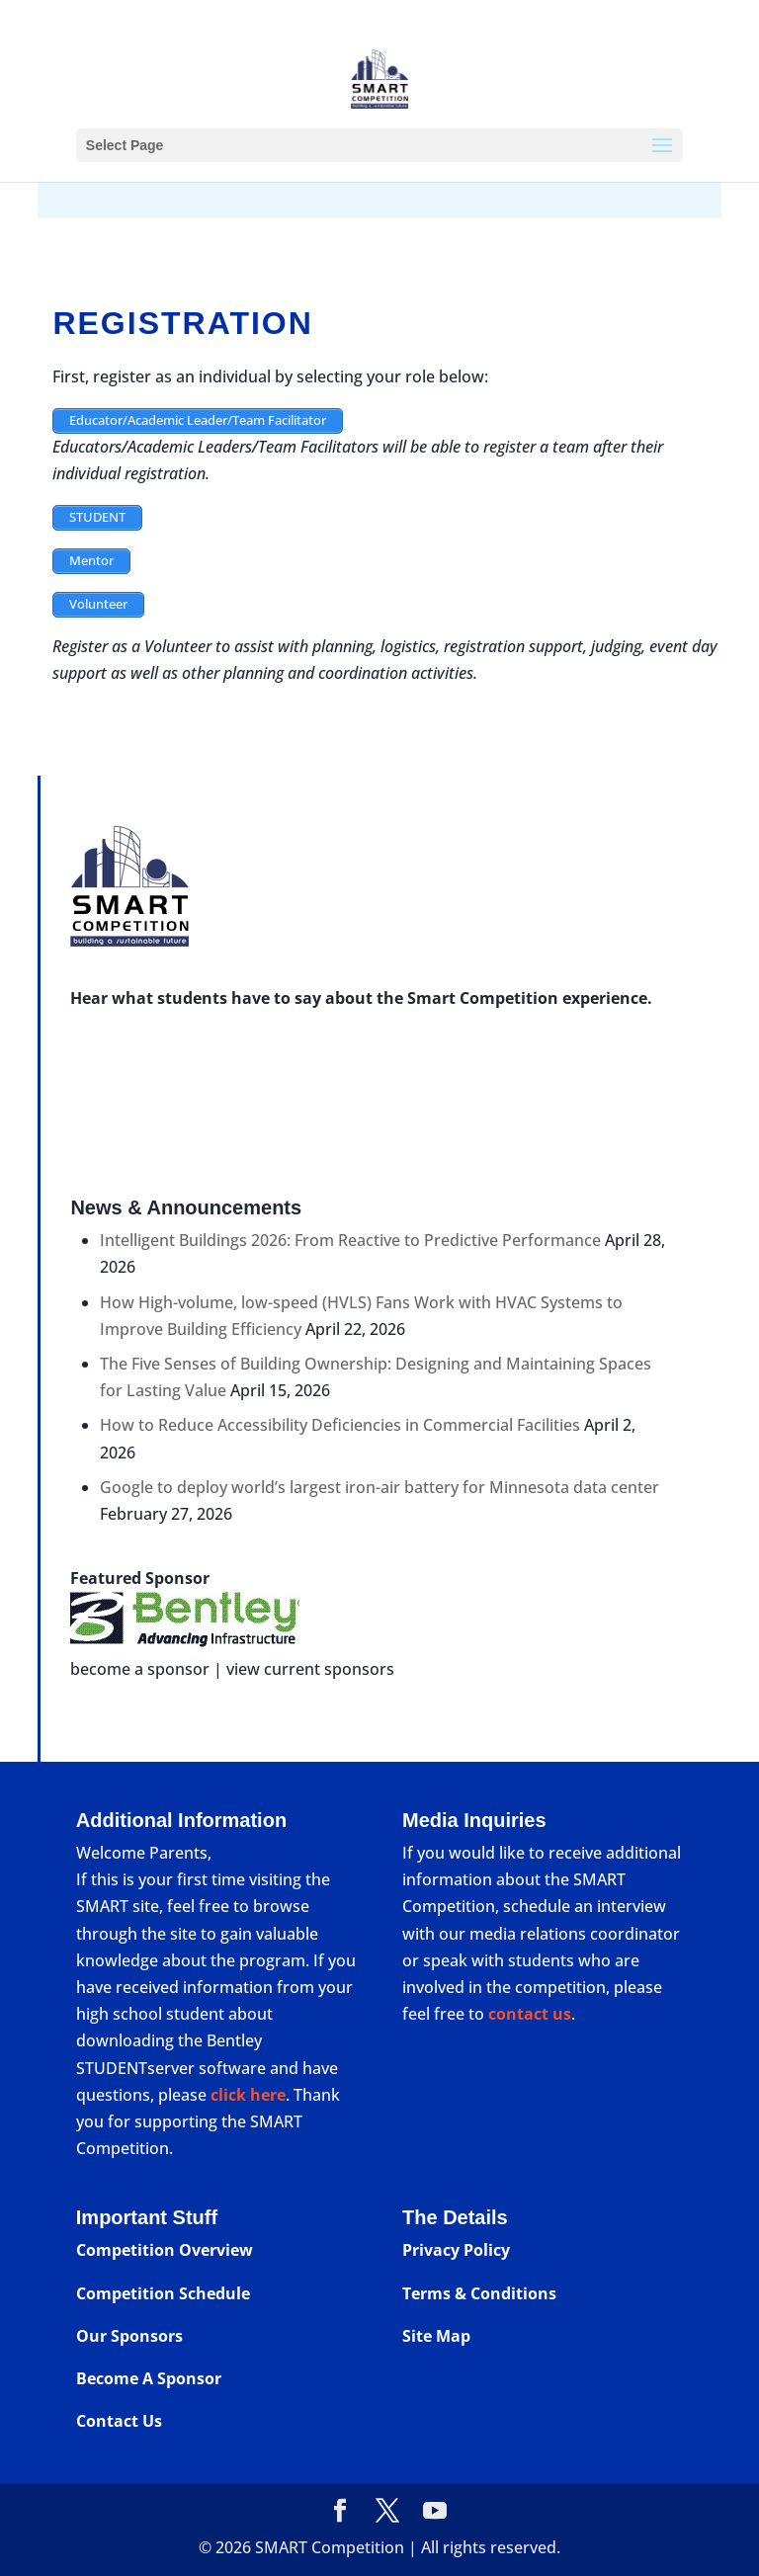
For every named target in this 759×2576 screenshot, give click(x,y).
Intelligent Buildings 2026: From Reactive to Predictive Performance (350, 1240)
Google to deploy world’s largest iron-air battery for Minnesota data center (379, 1487)
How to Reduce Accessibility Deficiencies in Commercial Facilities (340, 1425)
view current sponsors (310, 1669)
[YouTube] (435, 2511)
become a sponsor (140, 1669)
